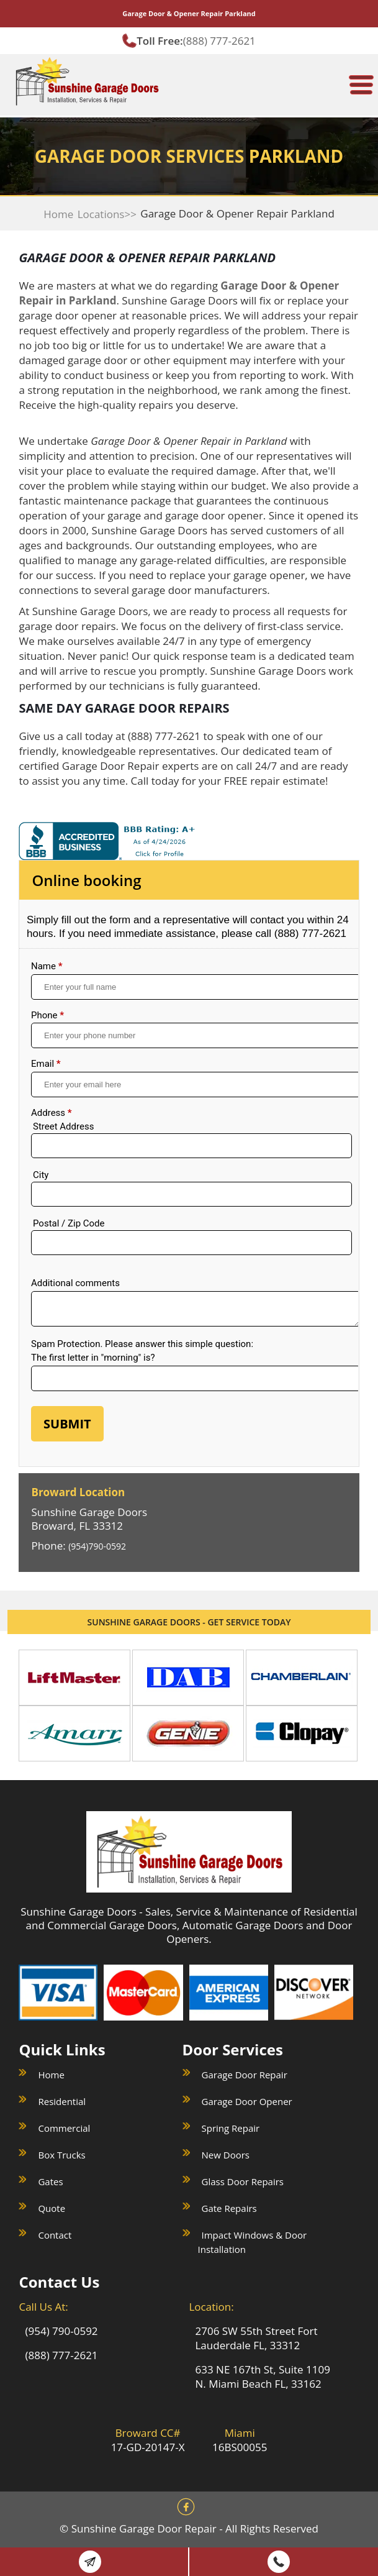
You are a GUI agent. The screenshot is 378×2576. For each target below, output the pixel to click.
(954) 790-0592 (61, 2331)
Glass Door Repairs (243, 2181)
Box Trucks (61, 2155)
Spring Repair (231, 2128)
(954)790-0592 (97, 1546)
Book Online (90, 2562)
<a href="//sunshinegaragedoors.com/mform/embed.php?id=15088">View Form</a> (188, 1184)
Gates (50, 2181)
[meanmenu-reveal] (361, 79)
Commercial (64, 2128)
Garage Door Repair (244, 2074)
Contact (54, 2235)
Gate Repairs (229, 2208)
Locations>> (107, 214)
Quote (51, 2208)
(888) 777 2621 (279, 2562)
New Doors (226, 2155)
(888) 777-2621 (219, 41)
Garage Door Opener (247, 2101)
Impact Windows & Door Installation (252, 2242)
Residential (62, 2101)
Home (58, 214)
